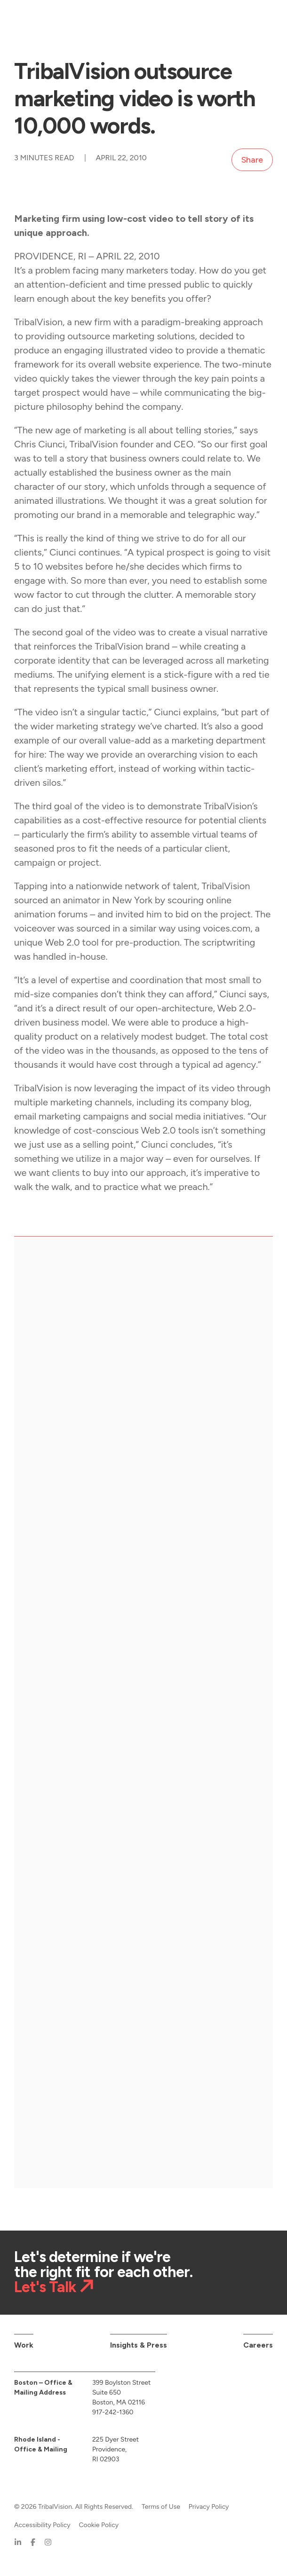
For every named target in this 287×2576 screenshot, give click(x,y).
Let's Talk (45, 2287)
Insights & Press (138, 2345)
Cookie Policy (99, 2525)
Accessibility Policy (42, 2525)
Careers (258, 2345)
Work (23, 2345)
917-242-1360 (113, 2412)
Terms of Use (161, 2507)
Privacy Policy (209, 2507)
